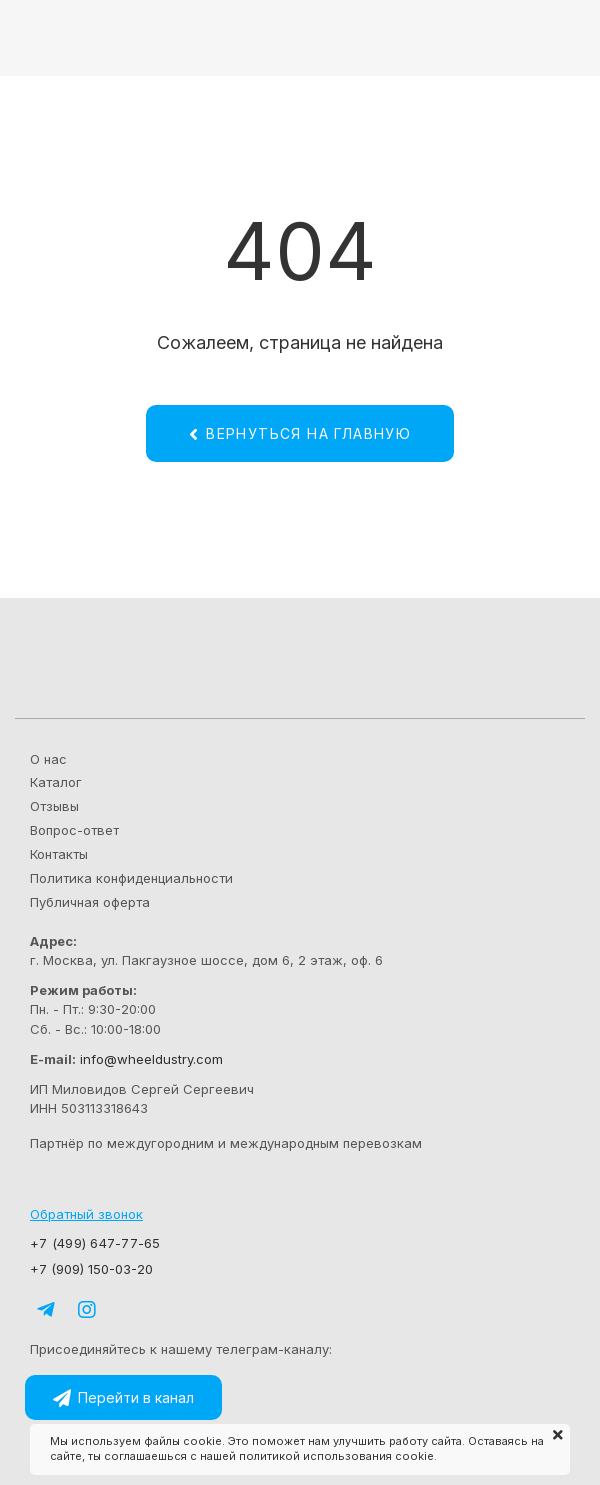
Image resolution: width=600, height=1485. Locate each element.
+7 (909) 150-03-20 (93, 1269)
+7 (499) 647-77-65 (95, 1243)
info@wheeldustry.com (151, 1059)
